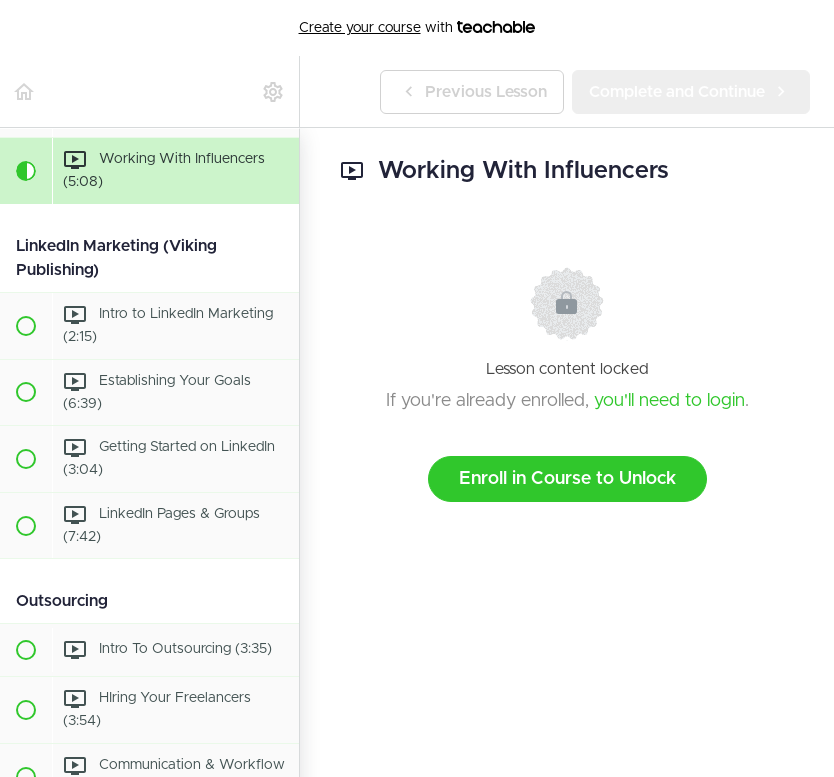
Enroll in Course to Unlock (567, 479)
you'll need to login (669, 401)
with (417, 28)
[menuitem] (274, 91)
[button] (25, 91)
